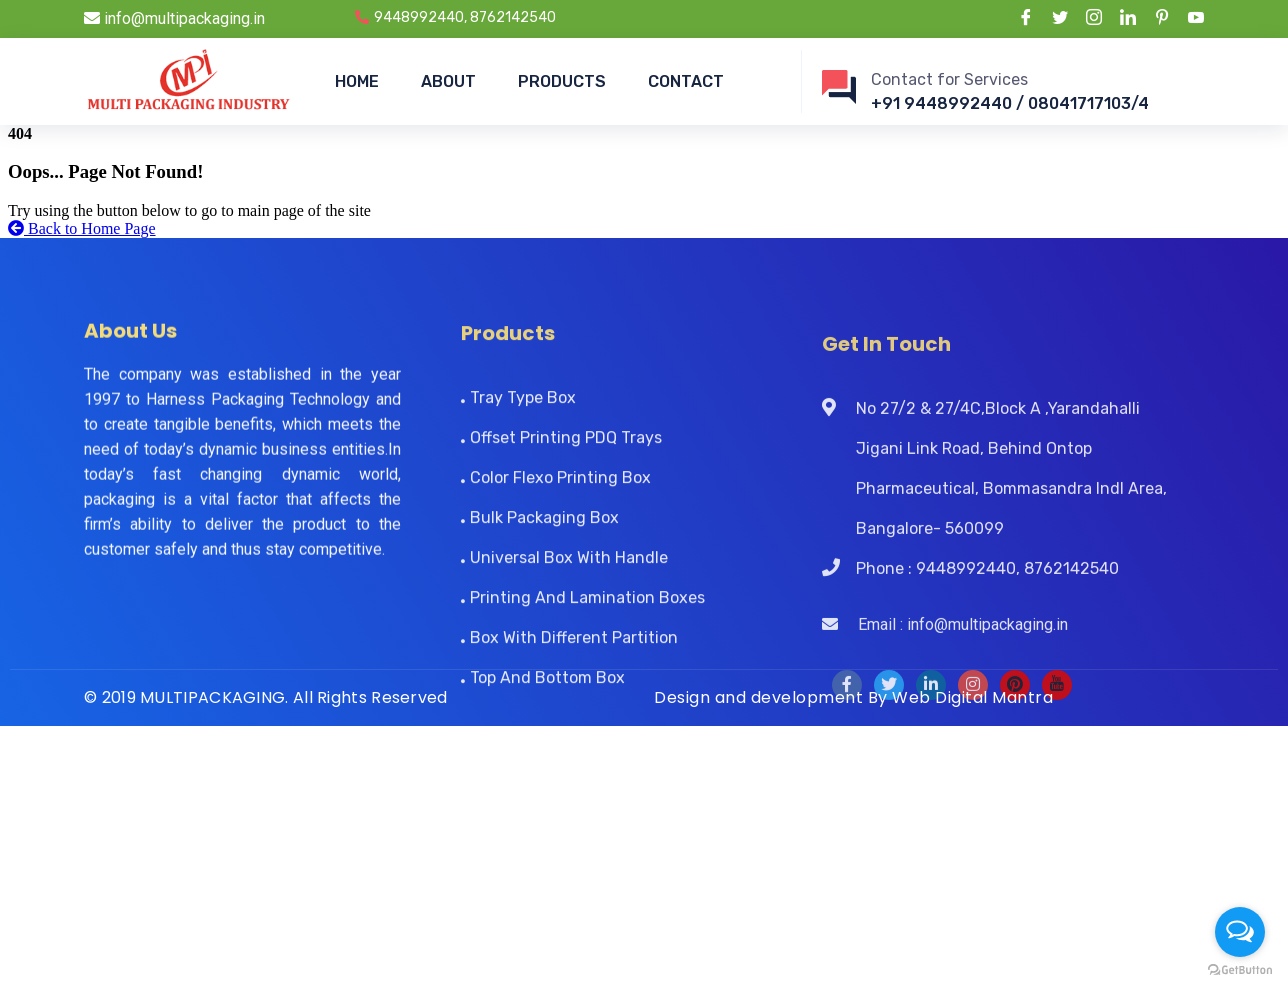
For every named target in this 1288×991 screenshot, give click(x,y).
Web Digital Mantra (972, 697)
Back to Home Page (82, 228)
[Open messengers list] (1240, 932)
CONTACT (686, 81)
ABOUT (448, 81)
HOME (357, 81)
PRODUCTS (562, 81)
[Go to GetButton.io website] (1240, 970)
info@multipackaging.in (174, 18)
